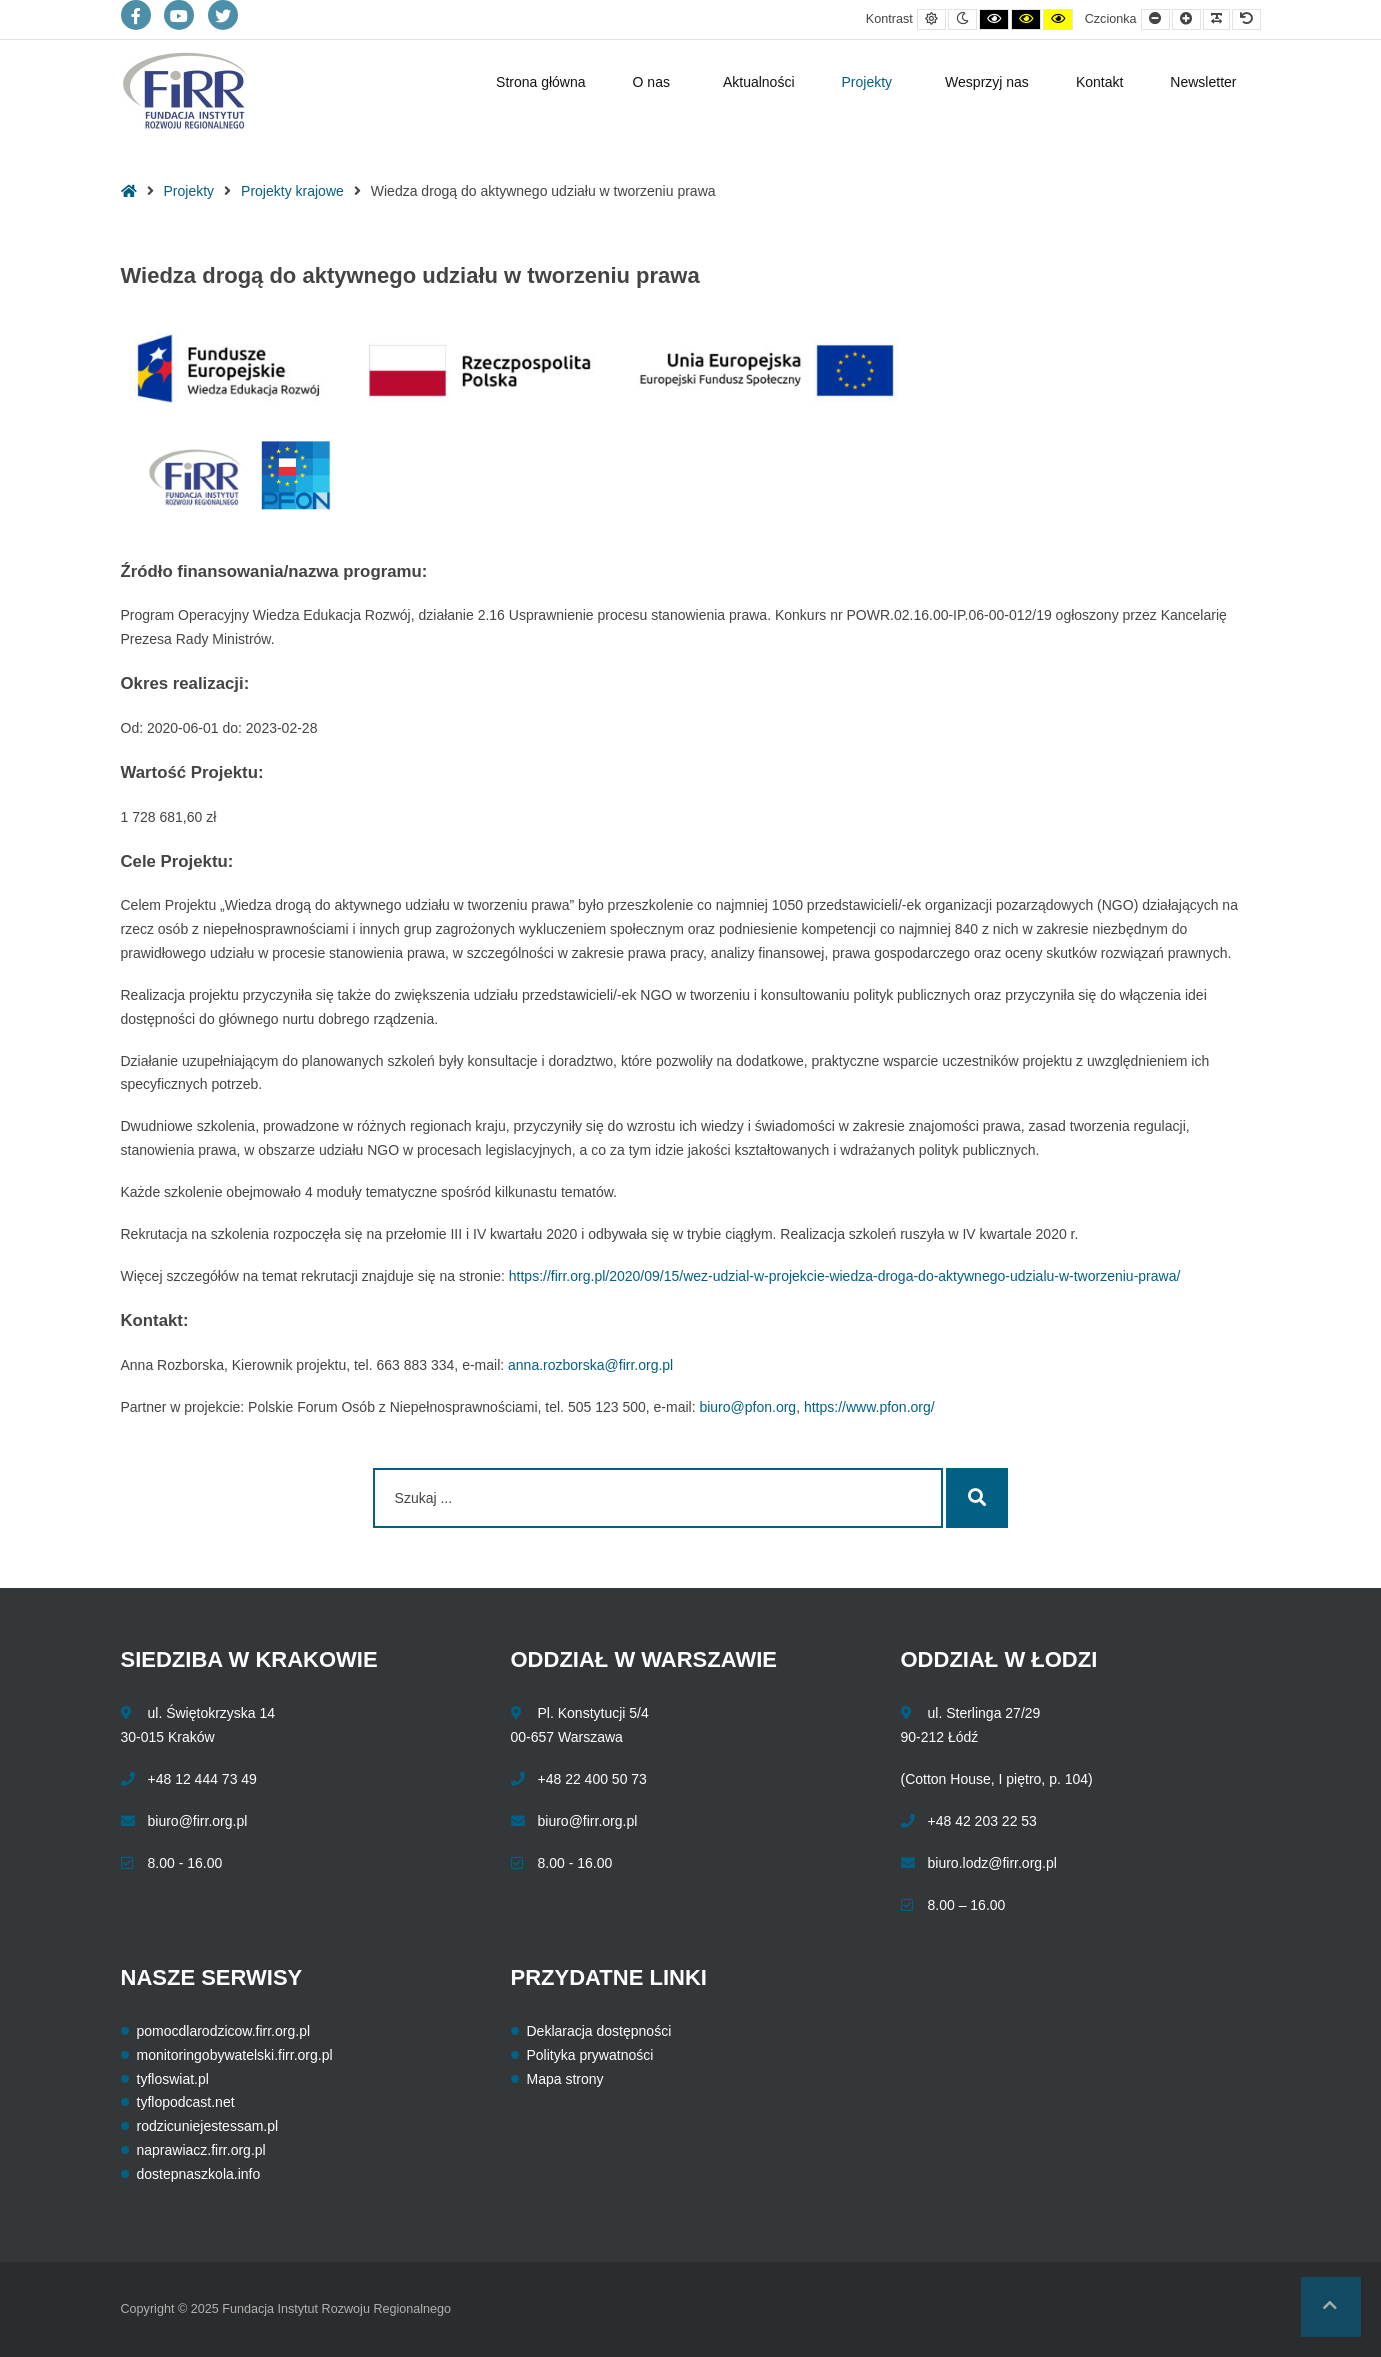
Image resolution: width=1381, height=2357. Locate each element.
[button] (1331, 2307)
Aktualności (759, 82)
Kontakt (1099, 82)
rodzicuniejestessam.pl (208, 2126)
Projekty (867, 82)
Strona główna (541, 82)
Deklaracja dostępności (599, 2031)
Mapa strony (565, 2079)
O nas (651, 82)
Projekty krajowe (292, 191)
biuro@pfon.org (747, 1407)
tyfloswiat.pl (173, 2079)
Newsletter (1203, 82)
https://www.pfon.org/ (869, 1407)
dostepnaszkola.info (199, 2174)
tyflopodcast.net (186, 2102)
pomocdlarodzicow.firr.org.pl (224, 2031)
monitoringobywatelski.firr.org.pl (235, 2055)
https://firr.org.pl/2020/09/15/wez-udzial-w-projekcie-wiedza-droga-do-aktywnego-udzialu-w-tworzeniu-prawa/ (845, 1276)
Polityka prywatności (590, 2055)
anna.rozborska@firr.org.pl (590, 1365)
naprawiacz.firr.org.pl (201, 2150)
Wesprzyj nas (987, 82)
